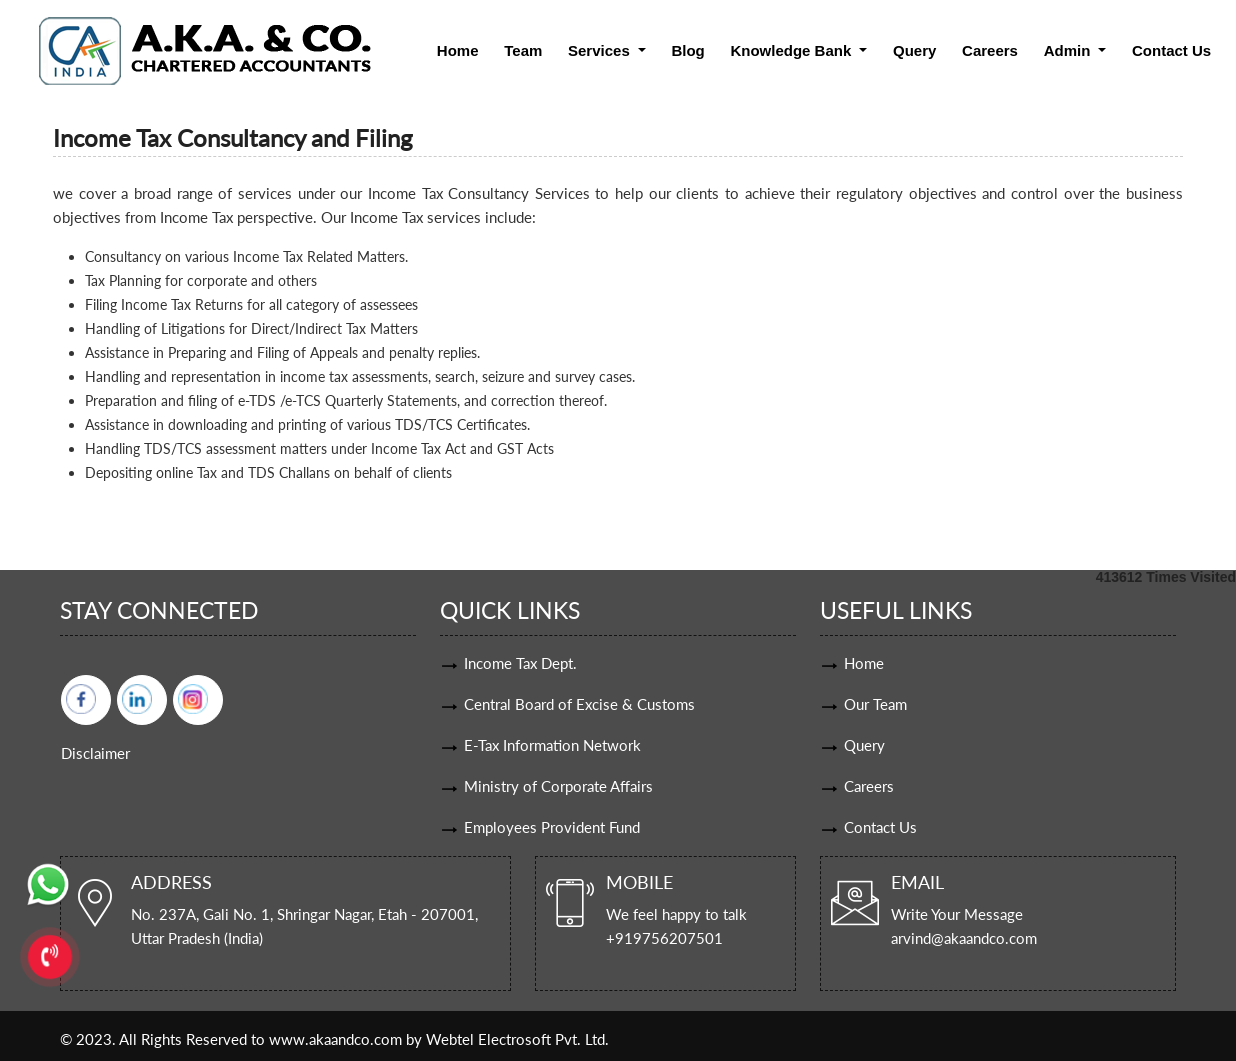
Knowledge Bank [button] (792, 50)
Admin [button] (1069, 50)
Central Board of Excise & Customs (579, 704)
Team (523, 50)
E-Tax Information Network (552, 745)
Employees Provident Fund (552, 827)
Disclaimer (95, 753)
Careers (990, 50)
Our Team (875, 704)
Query (914, 50)
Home (458, 50)
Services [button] (601, 50)
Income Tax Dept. (520, 663)
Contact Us (1171, 50)
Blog (687, 50)
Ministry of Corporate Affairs (558, 786)
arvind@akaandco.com (964, 938)
